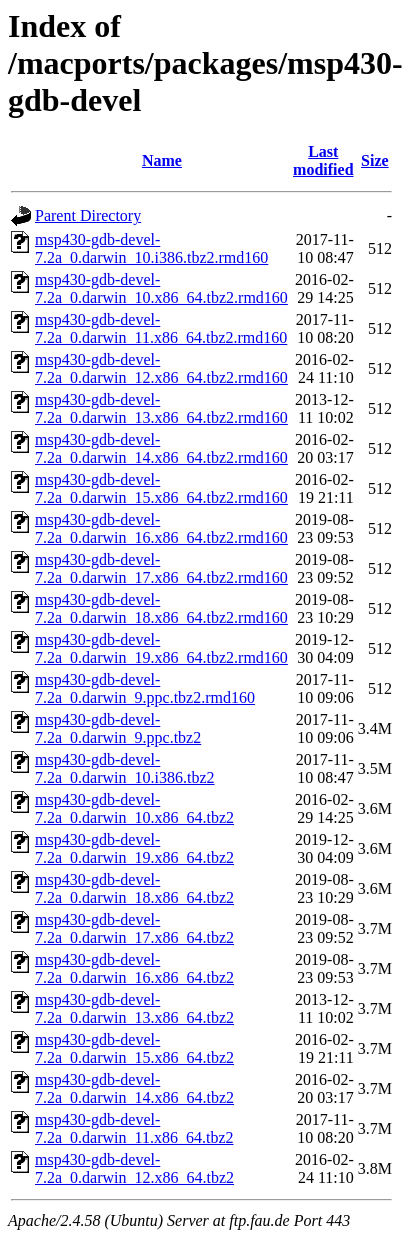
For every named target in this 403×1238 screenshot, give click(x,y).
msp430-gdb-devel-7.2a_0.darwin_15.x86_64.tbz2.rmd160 (161, 488)
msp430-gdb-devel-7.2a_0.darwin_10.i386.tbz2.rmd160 (151, 248)
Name (162, 160)
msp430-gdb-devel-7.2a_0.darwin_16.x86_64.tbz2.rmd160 (161, 528)
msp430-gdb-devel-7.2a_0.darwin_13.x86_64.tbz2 (134, 1008)
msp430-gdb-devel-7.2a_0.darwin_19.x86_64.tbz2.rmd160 (161, 648)
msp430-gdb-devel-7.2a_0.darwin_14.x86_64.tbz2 (134, 1088)
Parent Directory (88, 215)
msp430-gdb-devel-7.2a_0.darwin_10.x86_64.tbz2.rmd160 (161, 288)
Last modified (323, 160)
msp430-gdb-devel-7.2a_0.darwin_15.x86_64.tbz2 (134, 1048)
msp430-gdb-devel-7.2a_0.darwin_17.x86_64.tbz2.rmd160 (161, 568)
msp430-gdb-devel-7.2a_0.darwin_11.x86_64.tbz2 (134, 1128)
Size (375, 160)
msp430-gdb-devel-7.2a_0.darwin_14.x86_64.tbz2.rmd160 (161, 448)
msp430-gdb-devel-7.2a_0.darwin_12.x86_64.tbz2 (134, 1168)
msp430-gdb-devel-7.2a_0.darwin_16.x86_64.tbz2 (134, 968)
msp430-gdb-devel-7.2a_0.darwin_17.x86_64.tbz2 (134, 928)
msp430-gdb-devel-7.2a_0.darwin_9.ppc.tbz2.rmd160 (145, 688)
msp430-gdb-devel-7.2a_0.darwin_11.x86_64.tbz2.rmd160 (161, 328)
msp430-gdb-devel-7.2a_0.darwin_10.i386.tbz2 (125, 768)
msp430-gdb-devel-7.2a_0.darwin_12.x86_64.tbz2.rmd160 (161, 368)
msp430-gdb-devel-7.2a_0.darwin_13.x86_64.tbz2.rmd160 (161, 408)
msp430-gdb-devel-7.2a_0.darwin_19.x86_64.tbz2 (134, 848)
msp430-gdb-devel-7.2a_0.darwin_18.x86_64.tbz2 (134, 888)
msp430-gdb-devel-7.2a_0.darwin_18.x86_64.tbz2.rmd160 (161, 608)
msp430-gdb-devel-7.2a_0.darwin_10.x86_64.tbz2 (134, 808)
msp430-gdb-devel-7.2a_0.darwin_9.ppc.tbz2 (118, 728)
